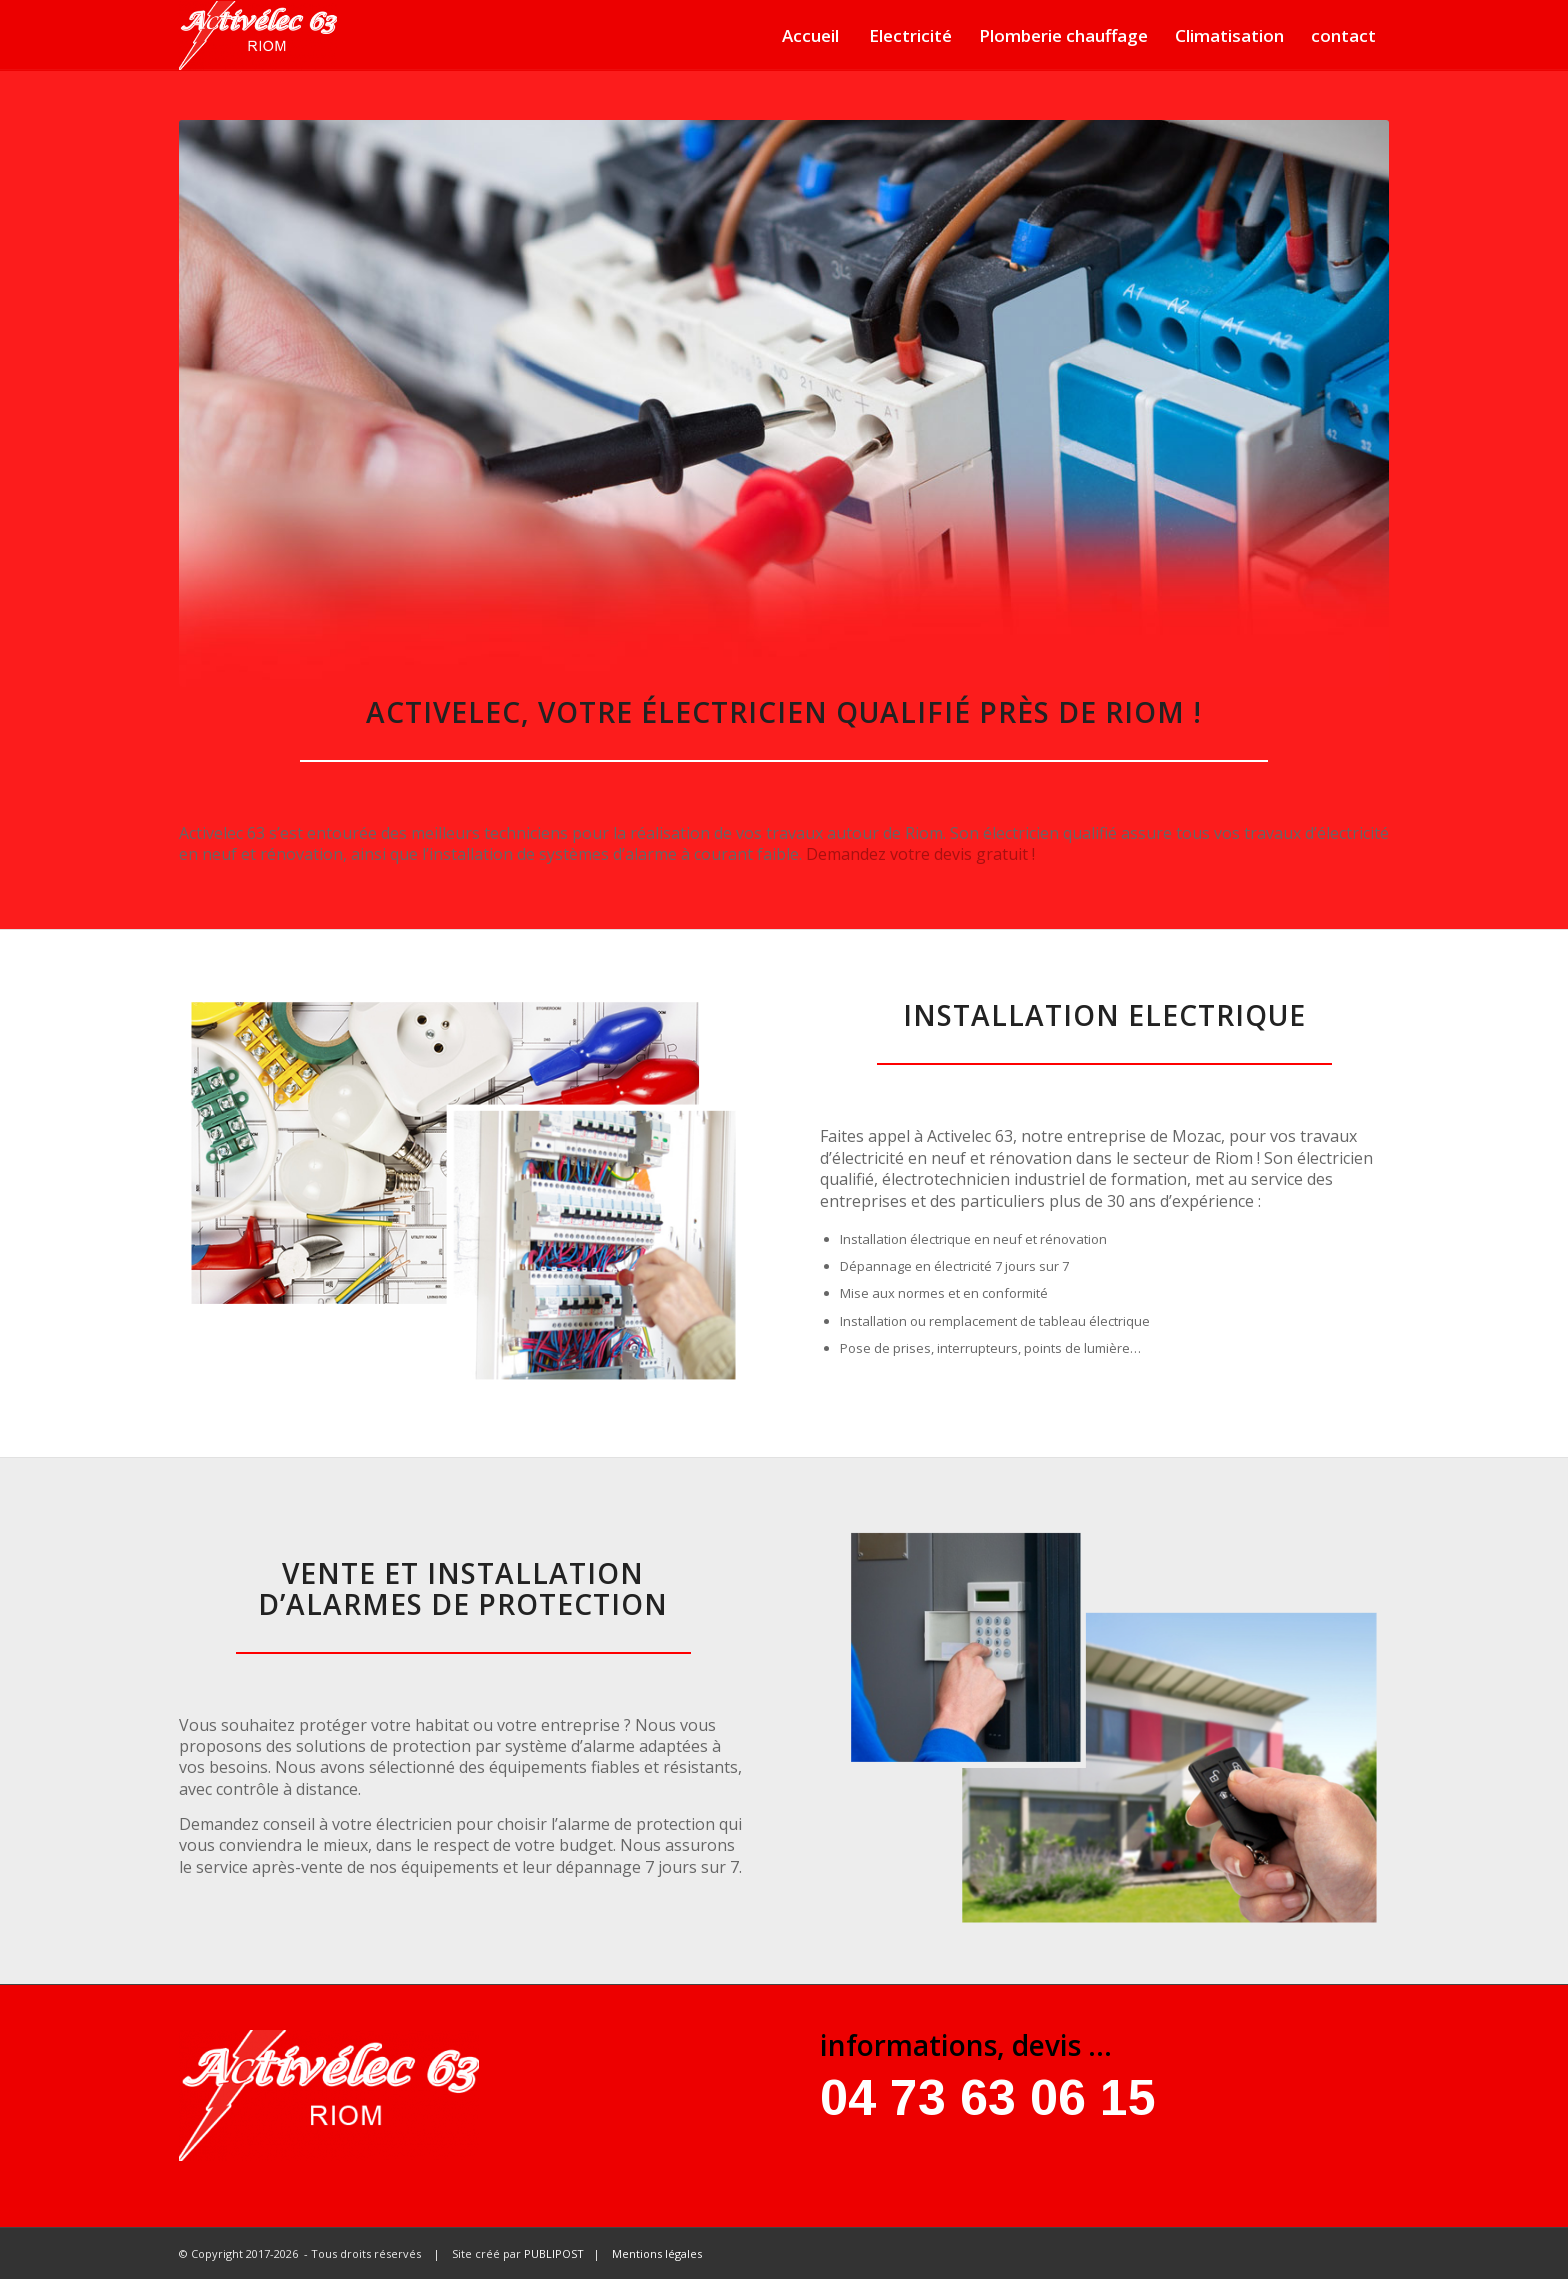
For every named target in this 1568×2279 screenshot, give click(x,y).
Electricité (910, 35)
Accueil (810, 35)
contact (1343, 35)
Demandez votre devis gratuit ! (920, 854)
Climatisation (1229, 35)
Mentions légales (657, 2253)
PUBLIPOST (554, 2253)
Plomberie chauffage (1063, 35)
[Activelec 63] (258, 35)
